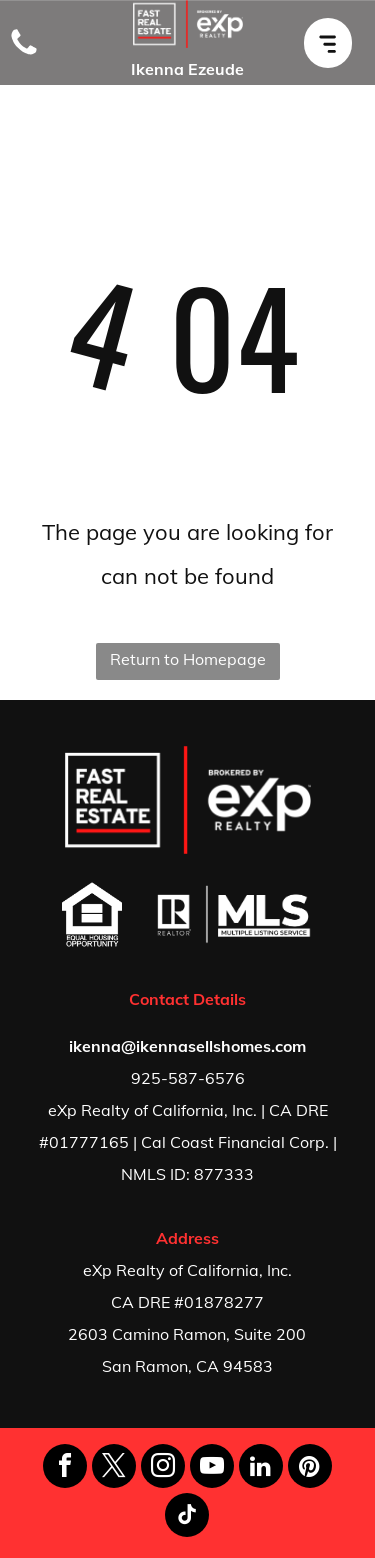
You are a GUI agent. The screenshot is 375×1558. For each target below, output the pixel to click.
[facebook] (65, 1468)
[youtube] (212, 1468)
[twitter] (114, 1468)
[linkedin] (261, 1468)
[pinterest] (310, 1468)
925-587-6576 (188, 1078)
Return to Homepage (188, 659)
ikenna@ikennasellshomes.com (187, 1046)
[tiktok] (187, 1517)
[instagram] (163, 1468)
